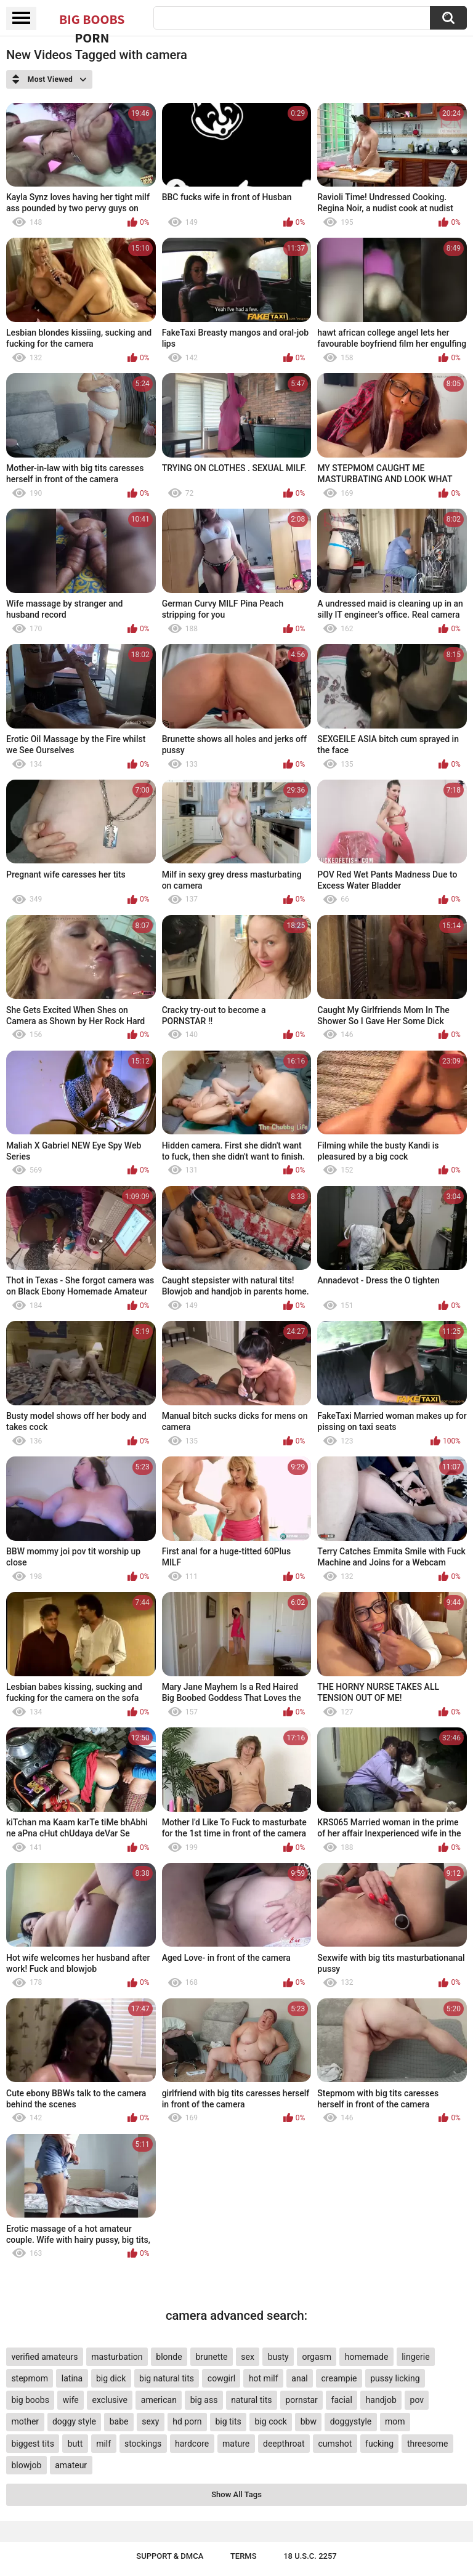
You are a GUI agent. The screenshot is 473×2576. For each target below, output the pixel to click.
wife (71, 2400)
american (159, 2400)
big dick (111, 2378)
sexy (150, 2421)
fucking (379, 2444)
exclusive (109, 2400)
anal (299, 2378)
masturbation (116, 2357)
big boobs (30, 2400)
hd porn (186, 2421)
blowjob (26, 2465)
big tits (228, 2421)
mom (395, 2421)
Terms (243, 2556)
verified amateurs (44, 2357)
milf (103, 2444)
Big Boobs (91, 19)
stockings (142, 2444)
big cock (271, 2421)
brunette (211, 2357)
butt (75, 2444)
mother (25, 2421)
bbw (309, 2421)
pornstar (301, 2400)
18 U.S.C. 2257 (310, 2556)
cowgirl (221, 2378)
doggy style (74, 2421)
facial (341, 2400)
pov (417, 2400)
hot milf (263, 2378)
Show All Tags (236, 2494)
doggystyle (350, 2421)
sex (247, 2357)
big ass (204, 2400)
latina (72, 2378)
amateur (71, 2465)
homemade (367, 2357)
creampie (339, 2378)
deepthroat (284, 2444)
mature (235, 2444)
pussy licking (394, 2378)
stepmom (29, 2378)
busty (278, 2357)
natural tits (251, 2400)
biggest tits (32, 2444)
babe (119, 2421)
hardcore (192, 2444)
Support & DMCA (169, 2556)
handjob (381, 2400)
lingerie (415, 2357)
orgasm (316, 2357)
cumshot (335, 2444)
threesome (427, 2444)
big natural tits (166, 2378)
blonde (169, 2357)
